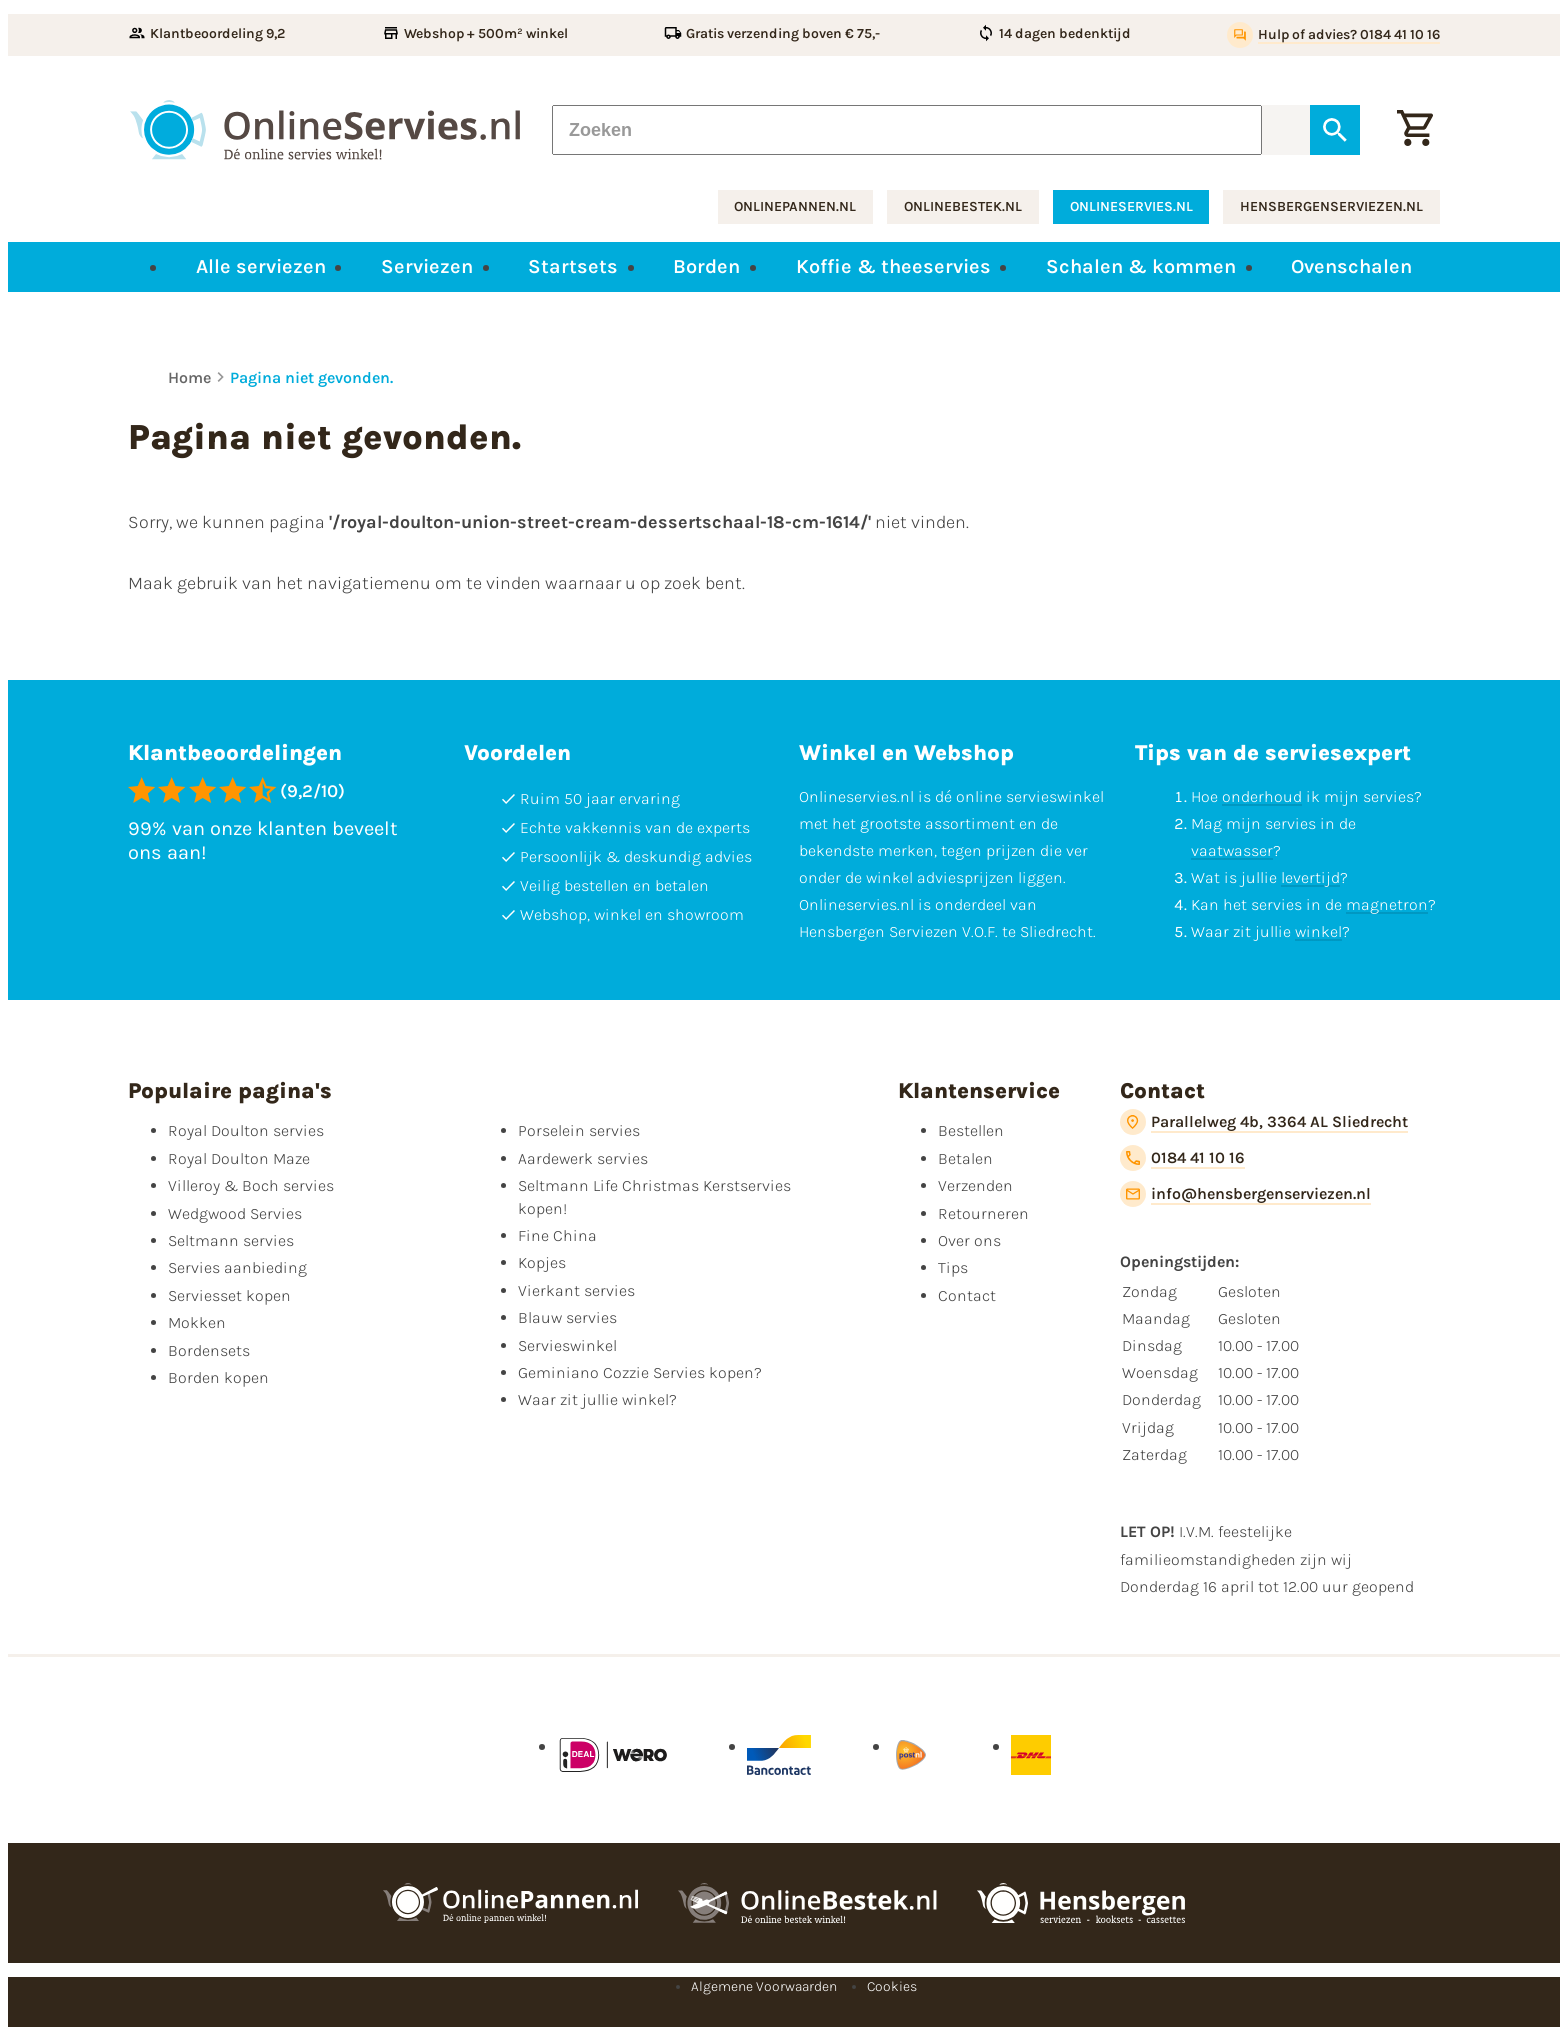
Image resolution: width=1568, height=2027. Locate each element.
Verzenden (975, 1185)
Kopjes (542, 1262)
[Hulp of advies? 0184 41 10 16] (1333, 35)
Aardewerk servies (583, 1158)
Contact (967, 1295)
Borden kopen (218, 1377)
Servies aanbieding (237, 1267)
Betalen (965, 1158)
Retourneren (983, 1213)
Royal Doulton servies (246, 1130)
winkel (1318, 931)
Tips (953, 1267)
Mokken (197, 1322)
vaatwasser (1232, 850)
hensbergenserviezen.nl (1331, 206)
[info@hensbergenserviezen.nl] (1245, 1194)
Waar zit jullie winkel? (597, 1399)
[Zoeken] (907, 130)
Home (189, 377)
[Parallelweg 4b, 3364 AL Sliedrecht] (1264, 1122)
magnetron (1387, 904)
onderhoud (1262, 796)
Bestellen (971, 1130)
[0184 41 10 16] (1182, 1158)
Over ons (969, 1240)
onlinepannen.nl (795, 206)
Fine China (557, 1235)
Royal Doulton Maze (239, 1158)
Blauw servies (567, 1317)
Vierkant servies (576, 1290)
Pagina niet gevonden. (311, 377)
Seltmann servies (231, 1240)
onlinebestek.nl (963, 206)
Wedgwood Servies (235, 1213)
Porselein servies (579, 1130)
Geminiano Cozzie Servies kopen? (640, 1372)
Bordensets (209, 1350)
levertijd (1310, 877)
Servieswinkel (567, 1345)
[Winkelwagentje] (1415, 130)
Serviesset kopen (229, 1295)
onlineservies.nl (1131, 206)
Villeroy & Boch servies (251, 1185)
